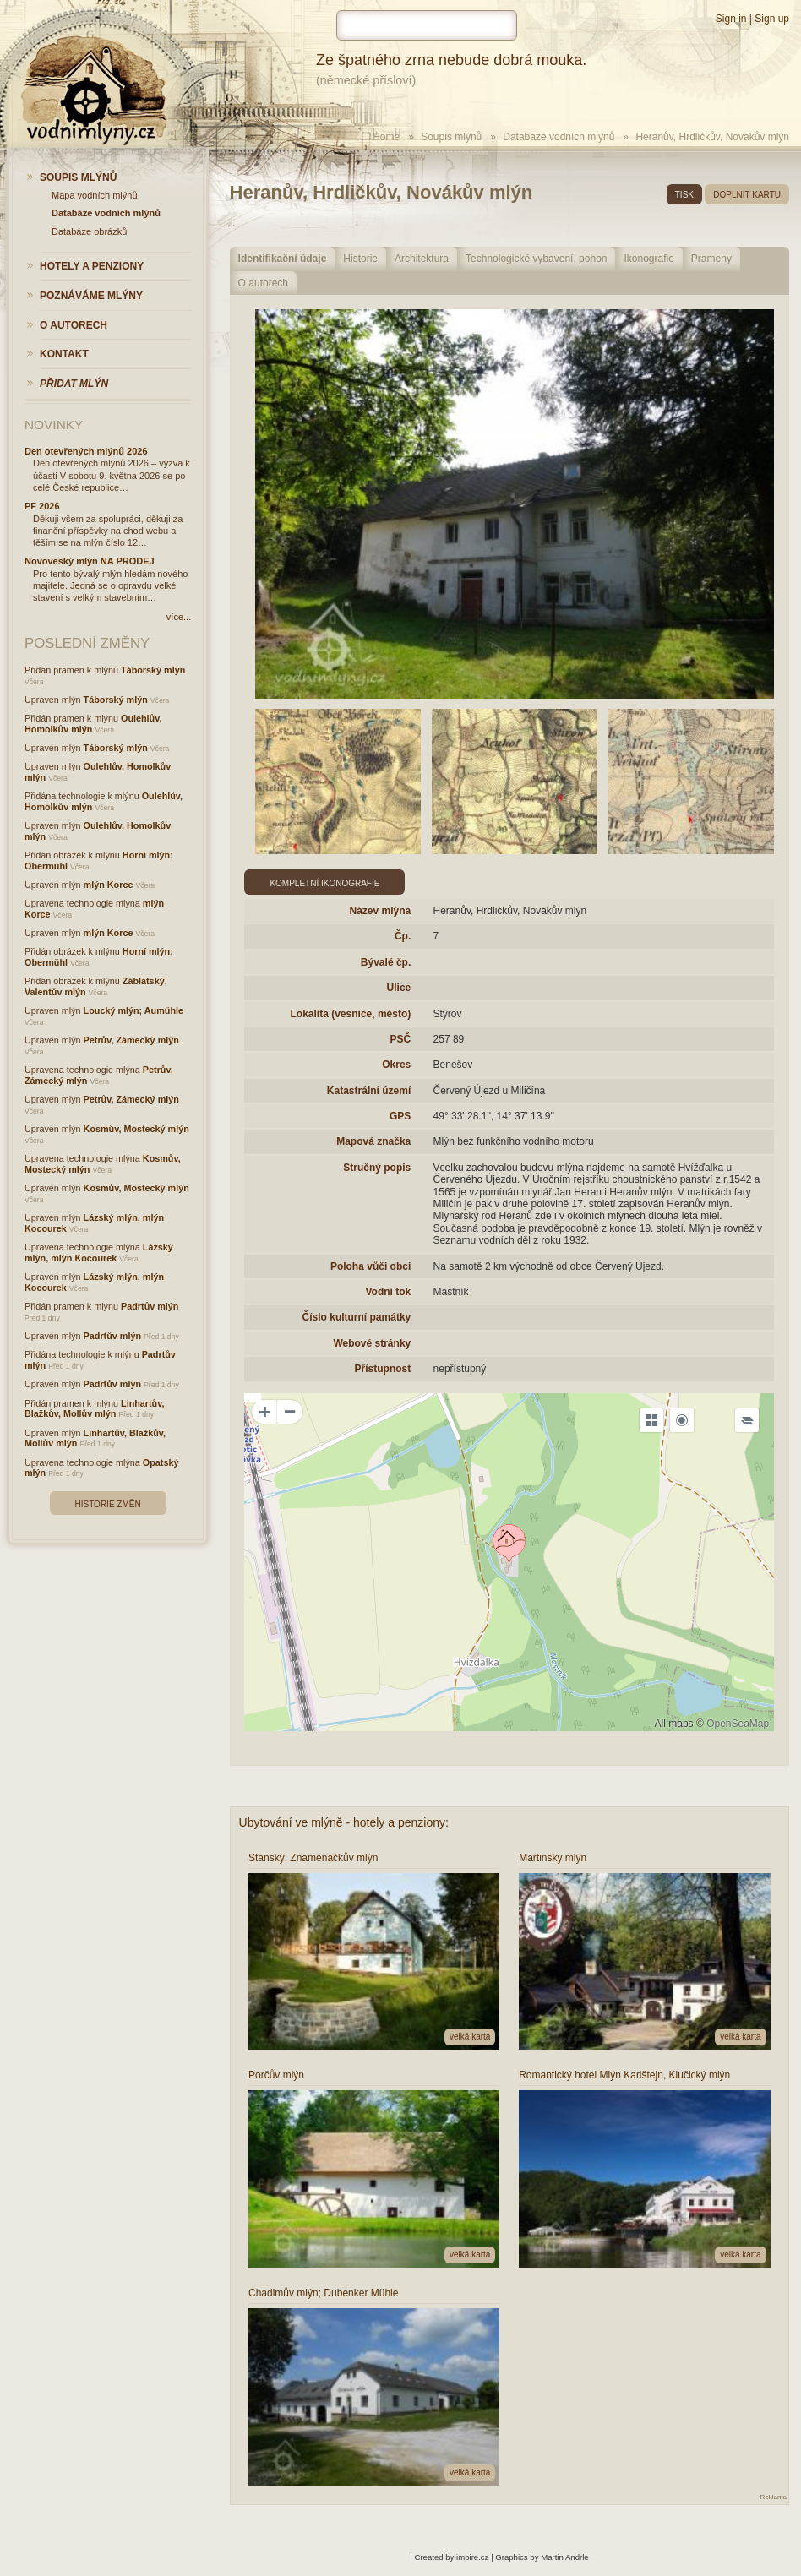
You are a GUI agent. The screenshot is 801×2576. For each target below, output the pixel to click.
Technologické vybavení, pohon (536, 258)
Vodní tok (388, 1292)
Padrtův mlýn (149, 1306)
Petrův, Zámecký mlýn (131, 1040)
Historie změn (108, 1504)
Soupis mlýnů (451, 137)
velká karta (470, 2036)
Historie (360, 258)
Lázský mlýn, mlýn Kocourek (99, 1252)
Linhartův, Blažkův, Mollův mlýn (94, 1408)
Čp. (403, 936)
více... (178, 617)
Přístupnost (383, 1369)
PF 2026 (42, 506)
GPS (400, 1116)
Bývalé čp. (386, 962)
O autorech (263, 283)
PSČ (400, 1039)
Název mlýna (380, 911)
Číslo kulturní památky (356, 1317)
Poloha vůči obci (370, 1266)
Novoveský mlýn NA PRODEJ (90, 561)
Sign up (772, 19)
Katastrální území (369, 1091)
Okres (396, 1064)
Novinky (54, 424)
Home (386, 137)
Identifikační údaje (282, 258)
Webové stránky (372, 1343)
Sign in (731, 19)
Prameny (711, 258)
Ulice (399, 988)
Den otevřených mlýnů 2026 (86, 451)
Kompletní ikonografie (324, 883)
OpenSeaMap (737, 1723)
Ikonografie (648, 258)
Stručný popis (377, 1168)
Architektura (422, 258)
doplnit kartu (747, 194)
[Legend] (747, 1420)
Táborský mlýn (153, 670)
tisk (684, 194)
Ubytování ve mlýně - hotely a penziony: (344, 1822)
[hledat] (426, 25)
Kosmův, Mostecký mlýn (136, 1129)
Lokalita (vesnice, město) (351, 1014)
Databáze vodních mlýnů (558, 137)
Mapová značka (373, 1141)
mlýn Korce (109, 885)
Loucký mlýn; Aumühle (133, 1010)
